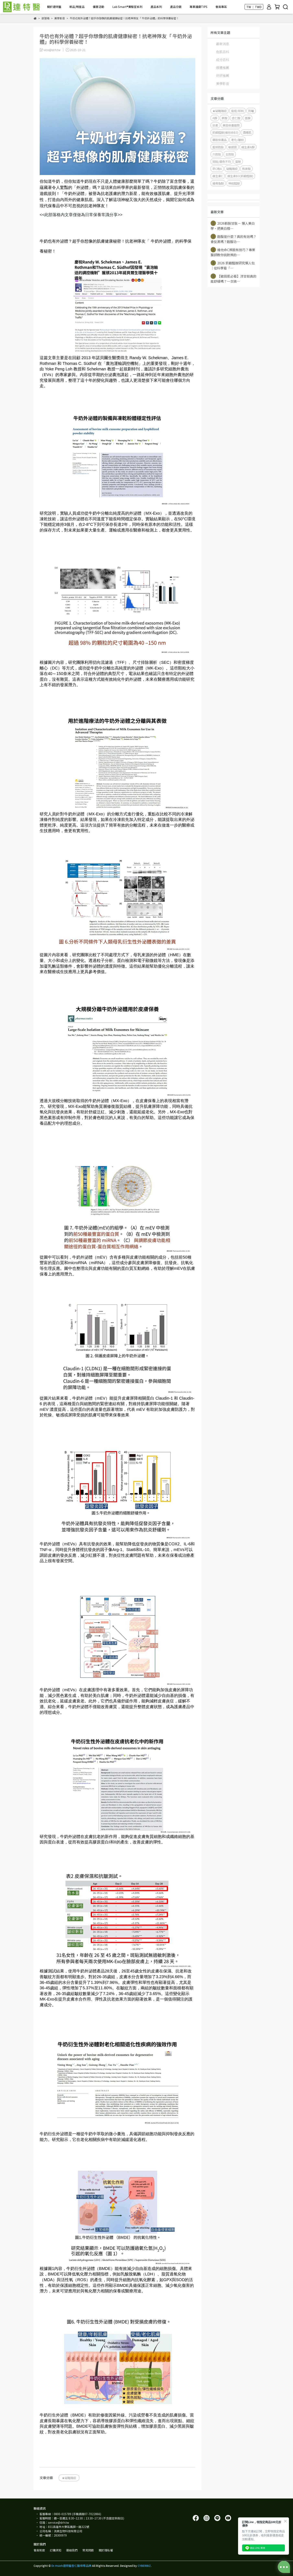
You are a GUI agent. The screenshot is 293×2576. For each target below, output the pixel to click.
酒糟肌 (247, 132)
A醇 (214, 118)
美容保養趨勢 (231, 125)
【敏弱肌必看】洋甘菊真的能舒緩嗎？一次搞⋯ (233, 278)
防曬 (251, 111)
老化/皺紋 (237, 140)
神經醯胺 (234, 183)
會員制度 (39, 2550)
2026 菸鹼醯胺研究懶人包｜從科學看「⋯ (233, 265)
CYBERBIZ (144, 2566)
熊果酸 (246, 168)
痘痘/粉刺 (237, 111)
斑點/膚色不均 (221, 161)
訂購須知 (55, 2550)
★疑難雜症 (69, 2478)
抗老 (215, 125)
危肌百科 (222, 51)
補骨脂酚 (218, 183)
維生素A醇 (248, 147)
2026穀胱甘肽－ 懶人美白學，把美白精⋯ (233, 226)
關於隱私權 (106, 2550)
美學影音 (222, 83)
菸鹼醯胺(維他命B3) (225, 132)
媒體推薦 (222, 67)
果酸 (224, 118)
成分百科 (222, 59)
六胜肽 (216, 154)
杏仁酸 (236, 118)
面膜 (247, 118)
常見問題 (88, 2550)
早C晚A (217, 168)
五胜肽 (229, 154)
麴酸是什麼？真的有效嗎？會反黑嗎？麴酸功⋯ (233, 239)
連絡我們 (72, 2550)
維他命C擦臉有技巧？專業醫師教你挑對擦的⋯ (233, 252)
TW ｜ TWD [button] (253, 7)
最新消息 (222, 43)
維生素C (217, 176)
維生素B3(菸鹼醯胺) (240, 176)
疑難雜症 (232, 168)
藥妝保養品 (219, 140)
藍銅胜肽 (218, 147)
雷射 (238, 161)
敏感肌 (232, 147)
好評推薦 (222, 75)
